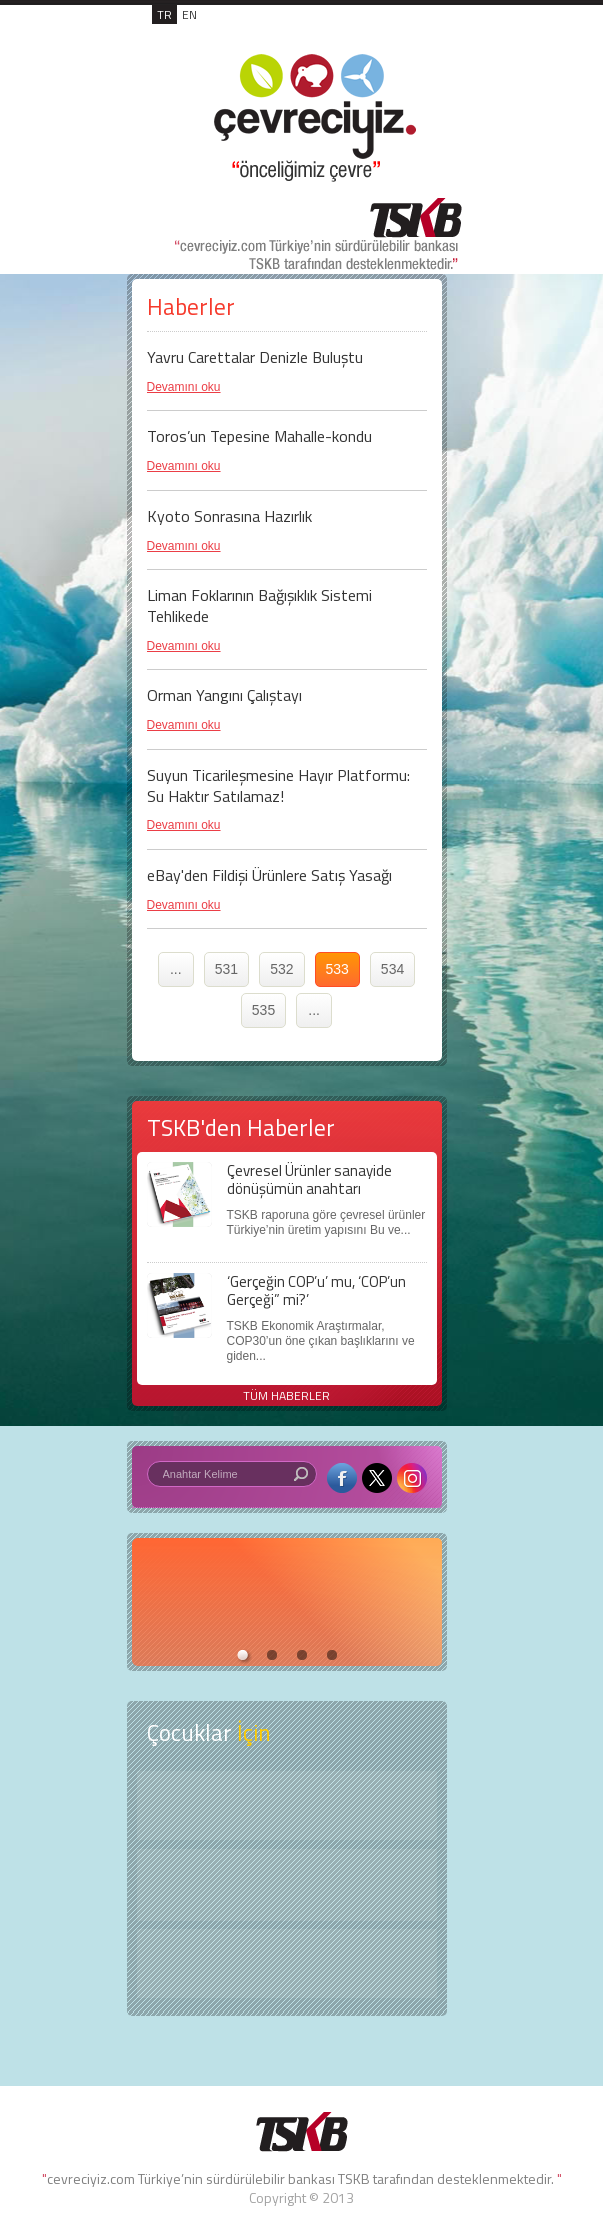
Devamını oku (184, 387)
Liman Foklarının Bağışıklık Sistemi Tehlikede (259, 605)
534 (392, 969)
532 (281, 969)
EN (189, 14)
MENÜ (421, 36)
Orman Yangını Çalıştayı (224, 695)
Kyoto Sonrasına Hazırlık (229, 516)
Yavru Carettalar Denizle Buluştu (255, 357)
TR (164, 14)
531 (226, 969)
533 (337, 969)
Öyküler (287, 1885)
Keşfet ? (287, 1805)
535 (263, 1010)
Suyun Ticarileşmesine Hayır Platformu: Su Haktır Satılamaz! (278, 785)
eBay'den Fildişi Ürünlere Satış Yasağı (269, 875)
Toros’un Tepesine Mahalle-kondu (259, 436)
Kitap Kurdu (287, 1963)
